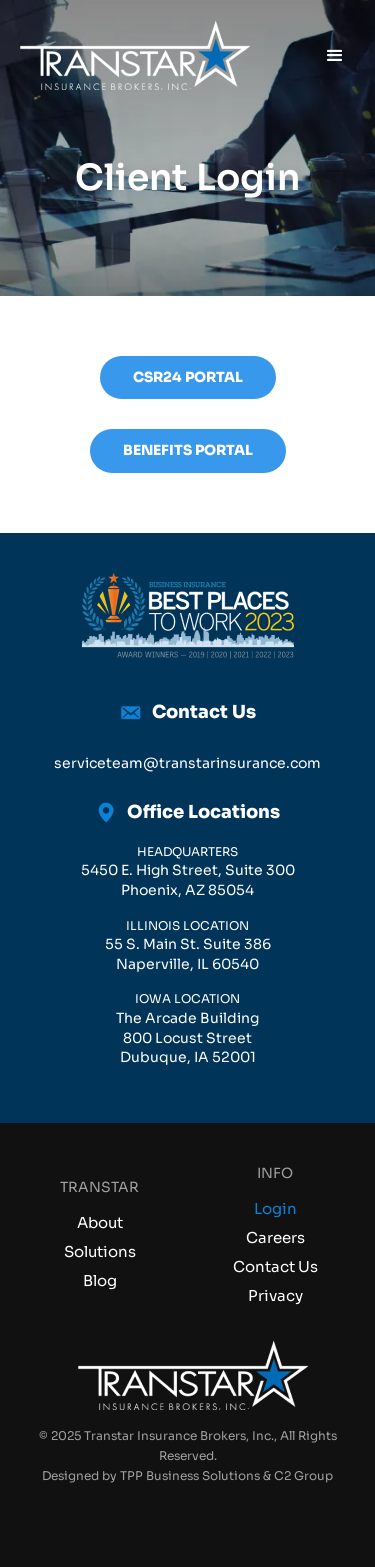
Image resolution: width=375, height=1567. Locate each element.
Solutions (100, 1251)
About (100, 1222)
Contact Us (275, 1266)
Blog (100, 1280)
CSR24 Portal (188, 377)
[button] (335, 56)
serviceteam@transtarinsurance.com (187, 763)
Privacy (275, 1295)
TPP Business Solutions (190, 1475)
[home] (130, 55)
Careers (275, 1237)
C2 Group (303, 1475)
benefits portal (188, 450)
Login (275, 1208)
